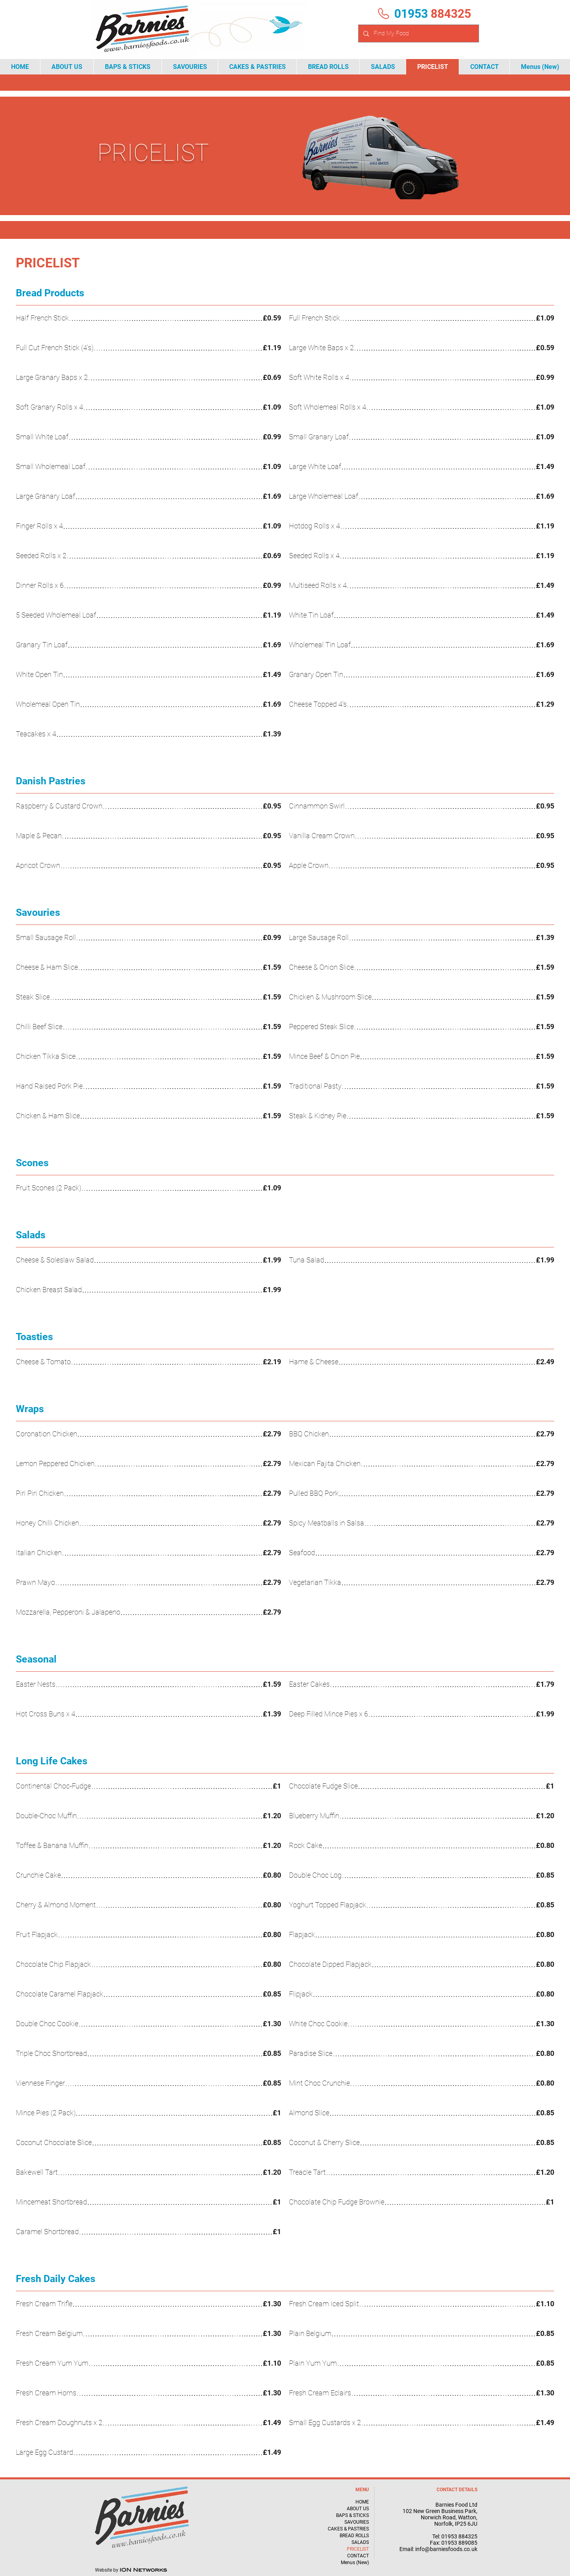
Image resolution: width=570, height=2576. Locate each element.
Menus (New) (355, 2562)
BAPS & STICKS (352, 2515)
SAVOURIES (356, 2522)
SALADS (360, 2542)
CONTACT (358, 2556)
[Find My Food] (418, 33)
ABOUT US (358, 2508)
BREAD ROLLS (354, 2535)
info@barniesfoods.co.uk (446, 2549)
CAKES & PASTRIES (348, 2529)
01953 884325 (459, 2536)
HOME (362, 2502)
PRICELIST (358, 2549)
